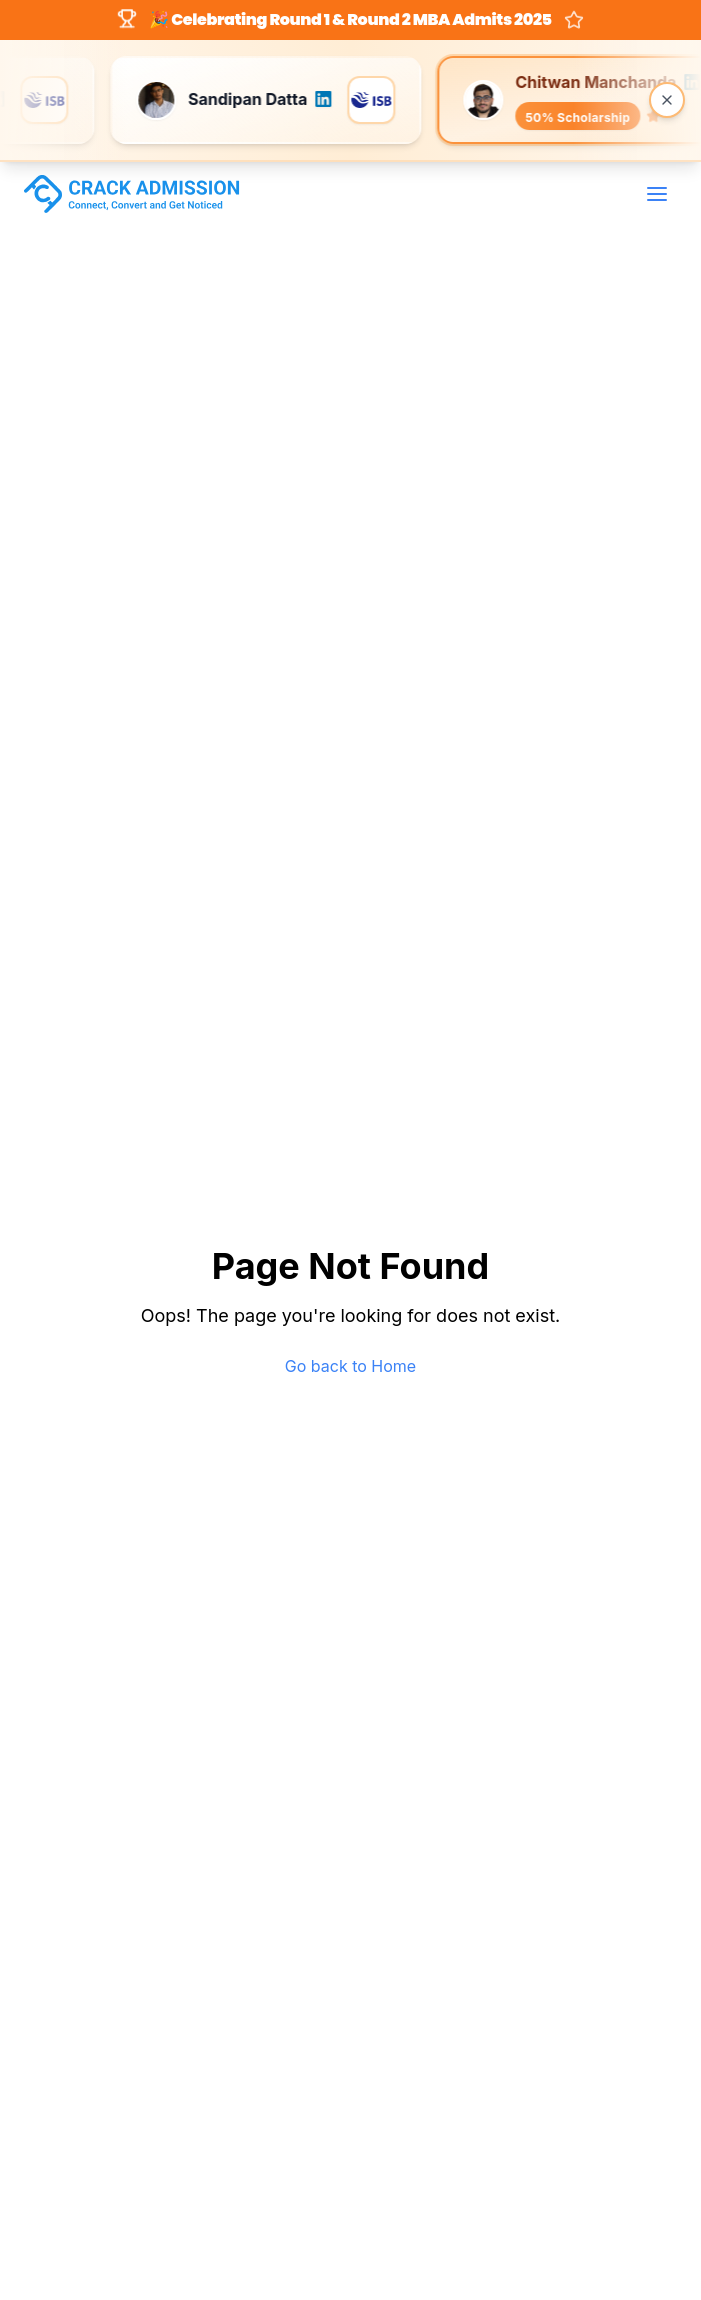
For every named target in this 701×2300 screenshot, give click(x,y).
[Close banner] (667, 100)
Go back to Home (350, 1366)
